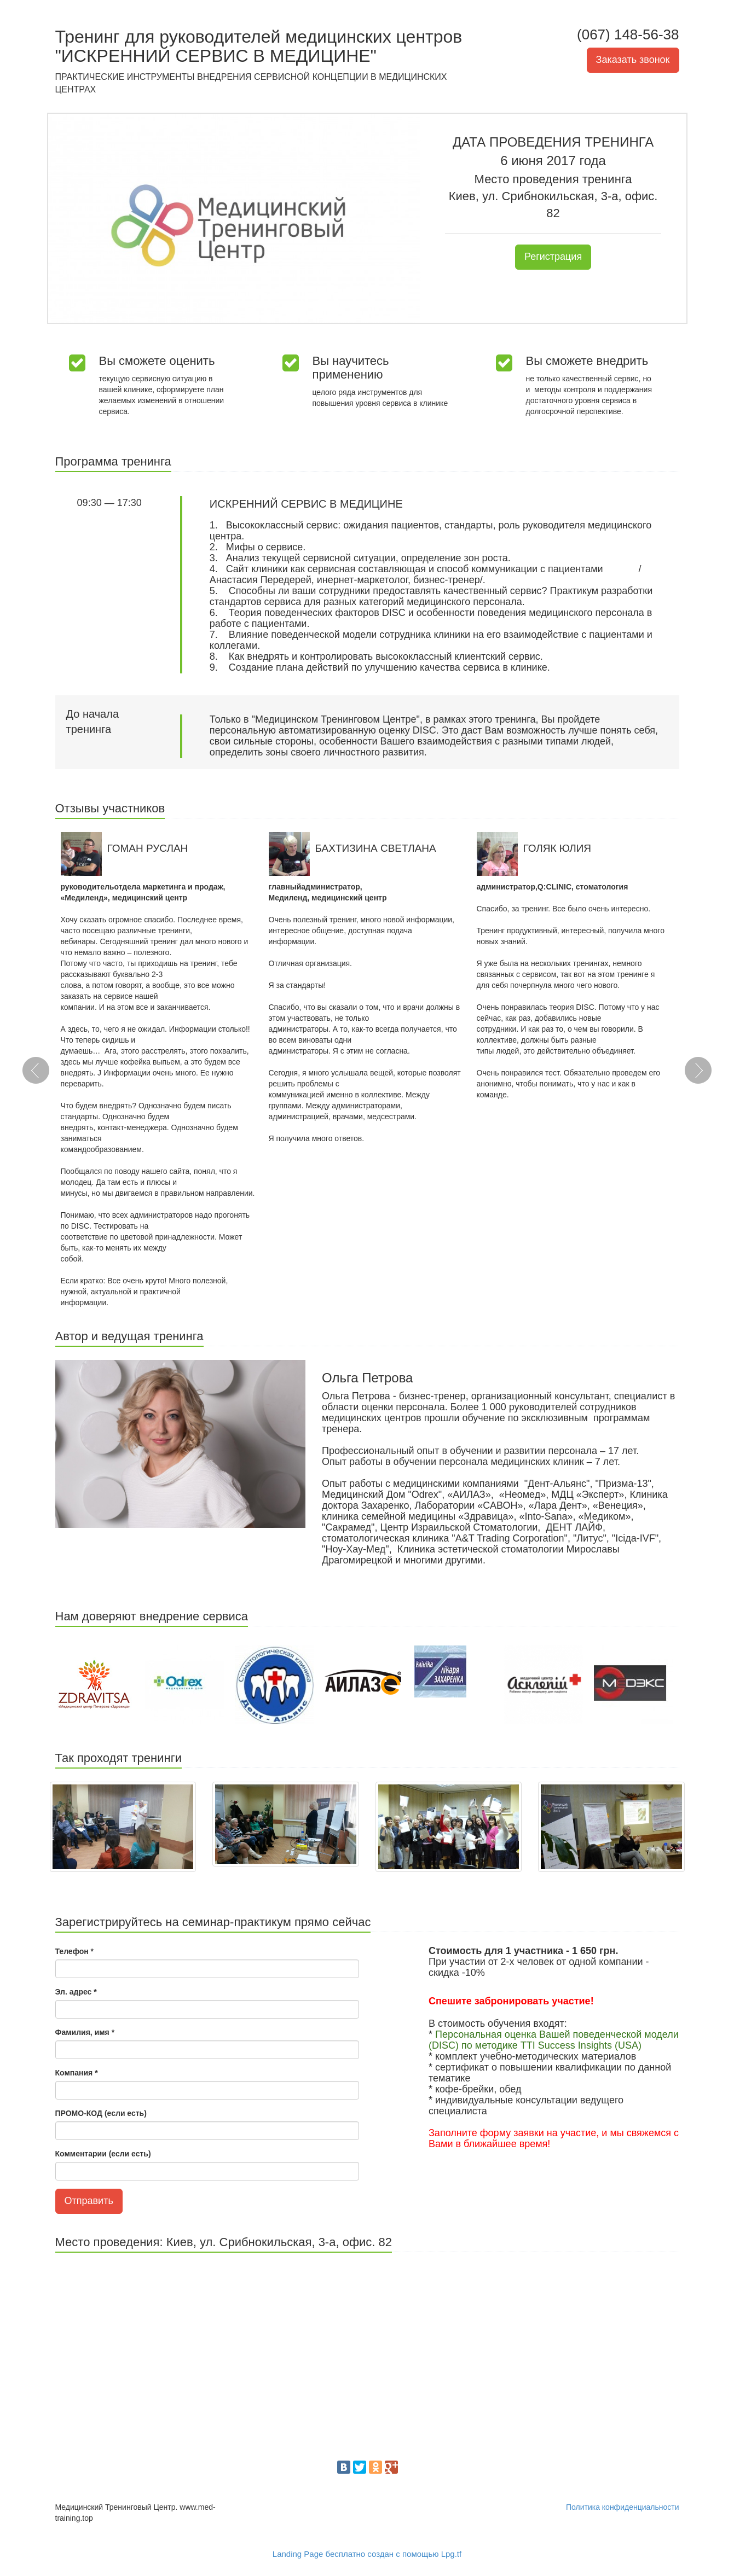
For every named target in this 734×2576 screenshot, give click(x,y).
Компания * (76, 2072)
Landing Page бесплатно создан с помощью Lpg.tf (367, 2553)
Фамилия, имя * (85, 2032)
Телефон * (74, 1951)
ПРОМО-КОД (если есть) (101, 2113)
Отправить (89, 2200)
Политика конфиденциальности (622, 2507)
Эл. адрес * (76, 1991)
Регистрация (553, 256)
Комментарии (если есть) (103, 2153)
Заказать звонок (633, 59)
